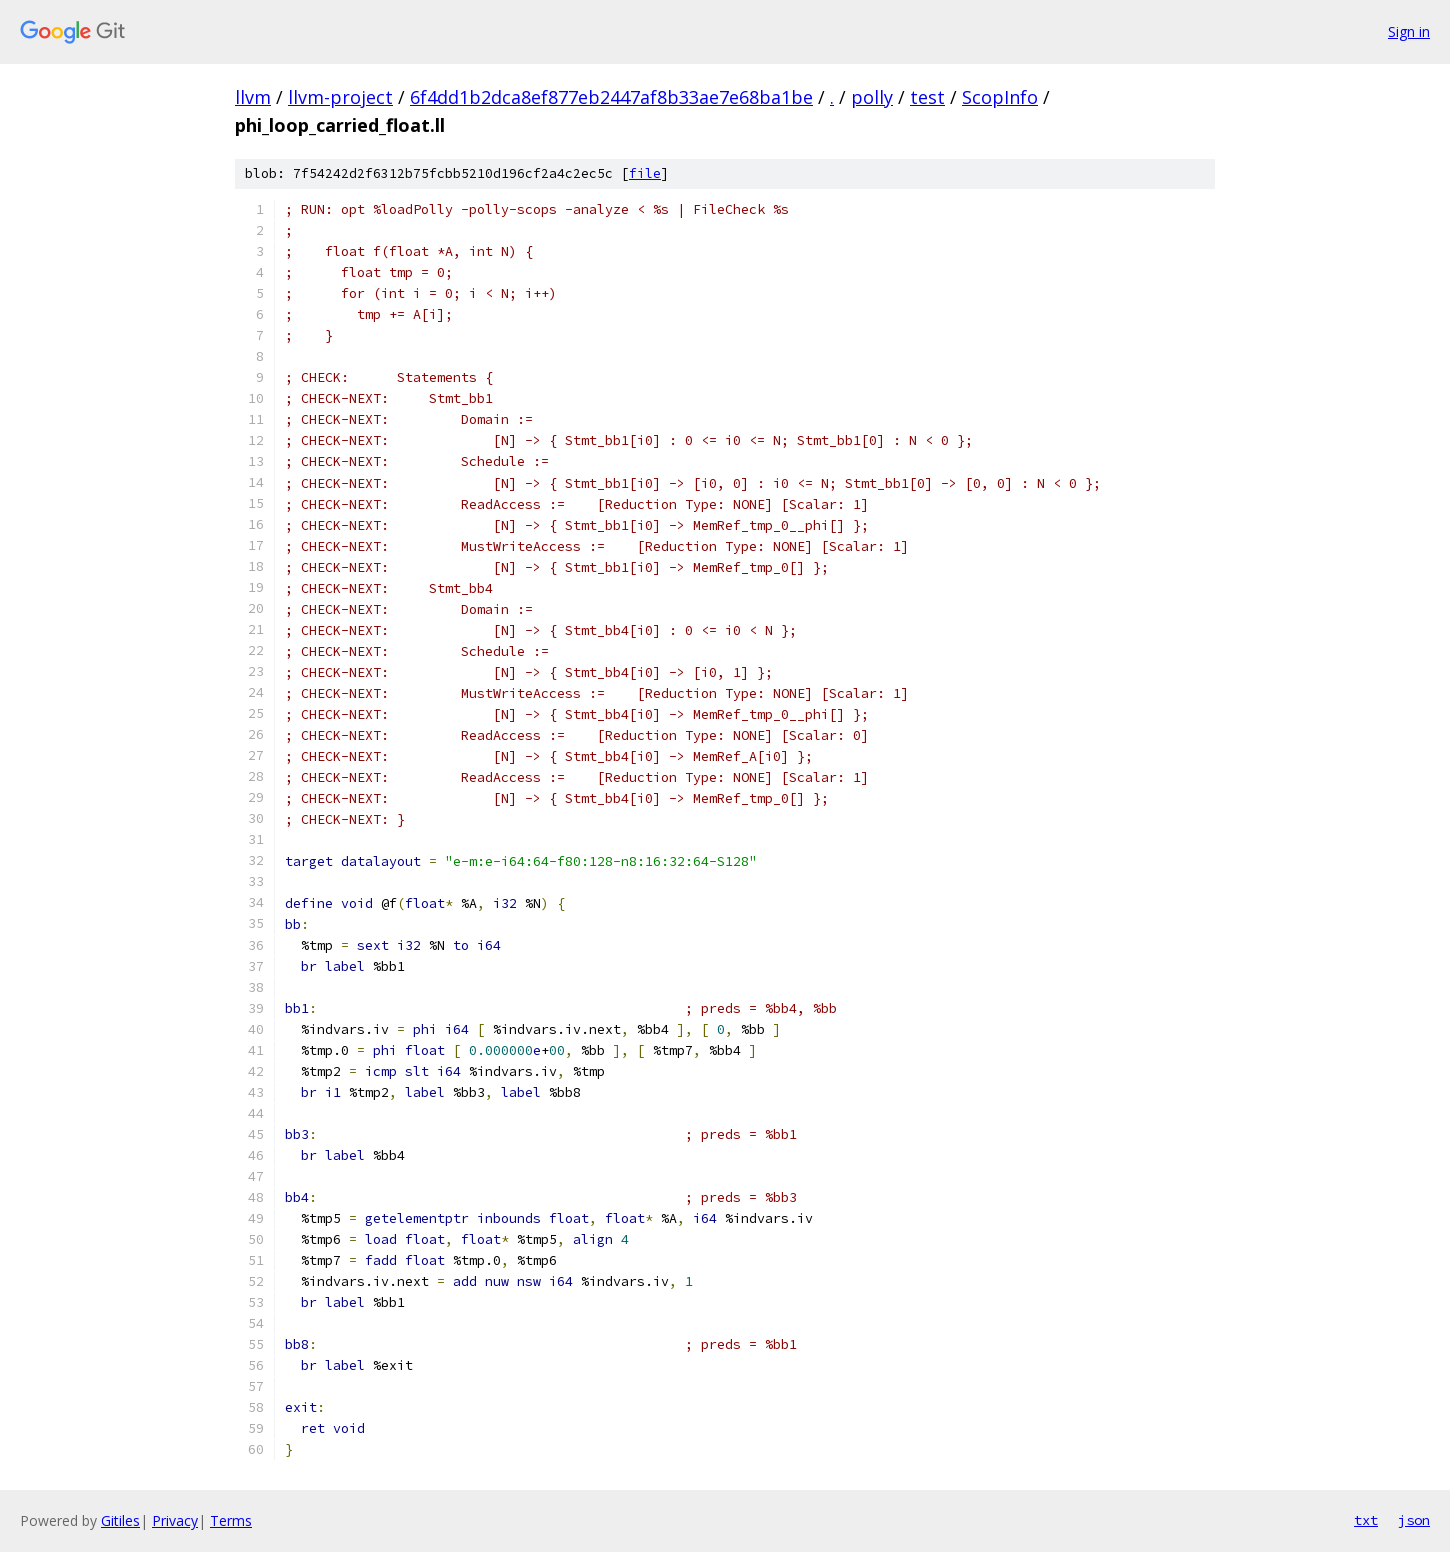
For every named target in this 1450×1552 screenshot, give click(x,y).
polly (872, 97)
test (927, 97)
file (645, 173)
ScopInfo (1000, 97)
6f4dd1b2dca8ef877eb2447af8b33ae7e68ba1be (611, 97)
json (1414, 1520)
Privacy (175, 1520)
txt (1366, 1520)
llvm (253, 97)
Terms (231, 1520)
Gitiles (120, 1520)
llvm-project (340, 97)
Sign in (1409, 31)
